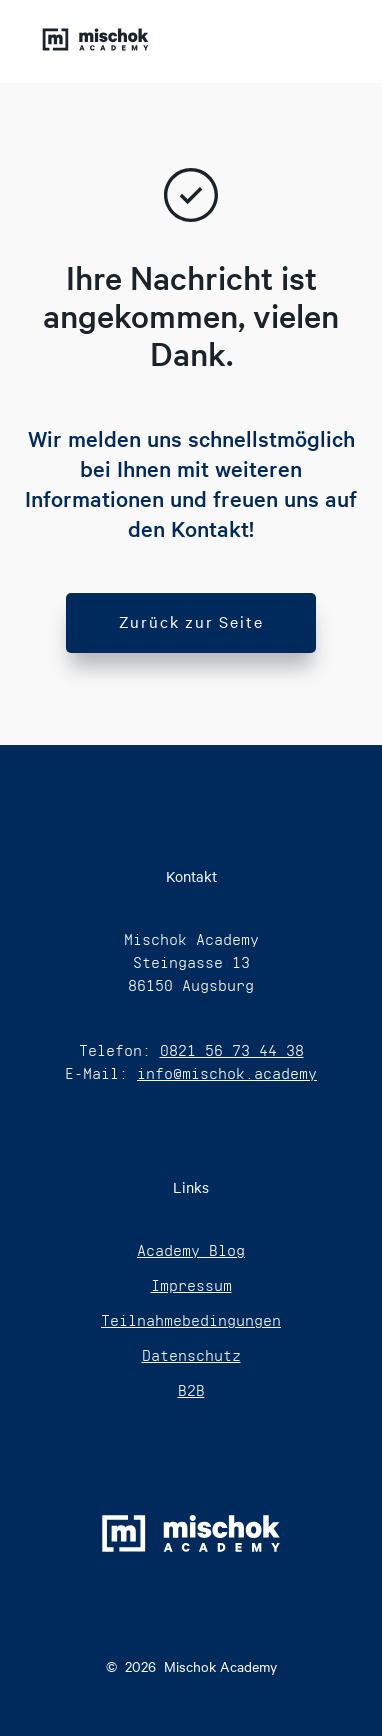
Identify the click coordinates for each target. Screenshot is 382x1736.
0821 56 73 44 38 (232, 1050)
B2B (191, 1390)
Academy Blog (191, 1250)
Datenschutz (191, 1355)
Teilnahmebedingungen (191, 1320)
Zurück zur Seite (191, 621)
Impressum (191, 1285)
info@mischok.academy (227, 1073)
